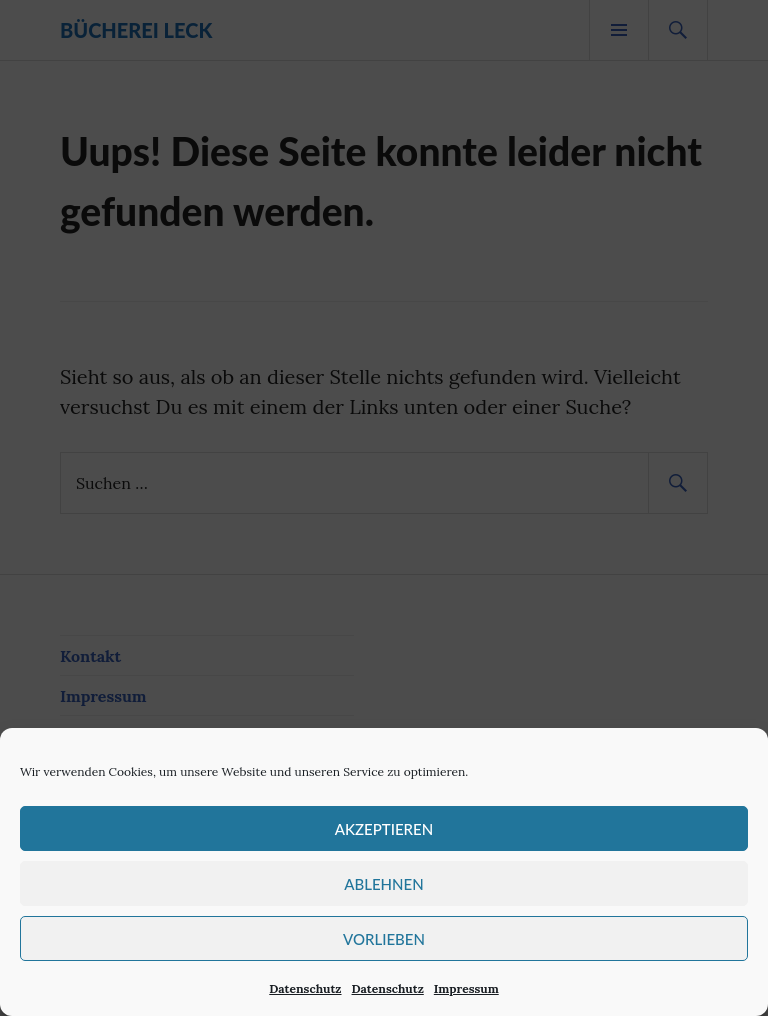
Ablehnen (383, 884)
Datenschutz (305, 988)
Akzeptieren (384, 829)
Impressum (466, 988)
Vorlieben (384, 939)
